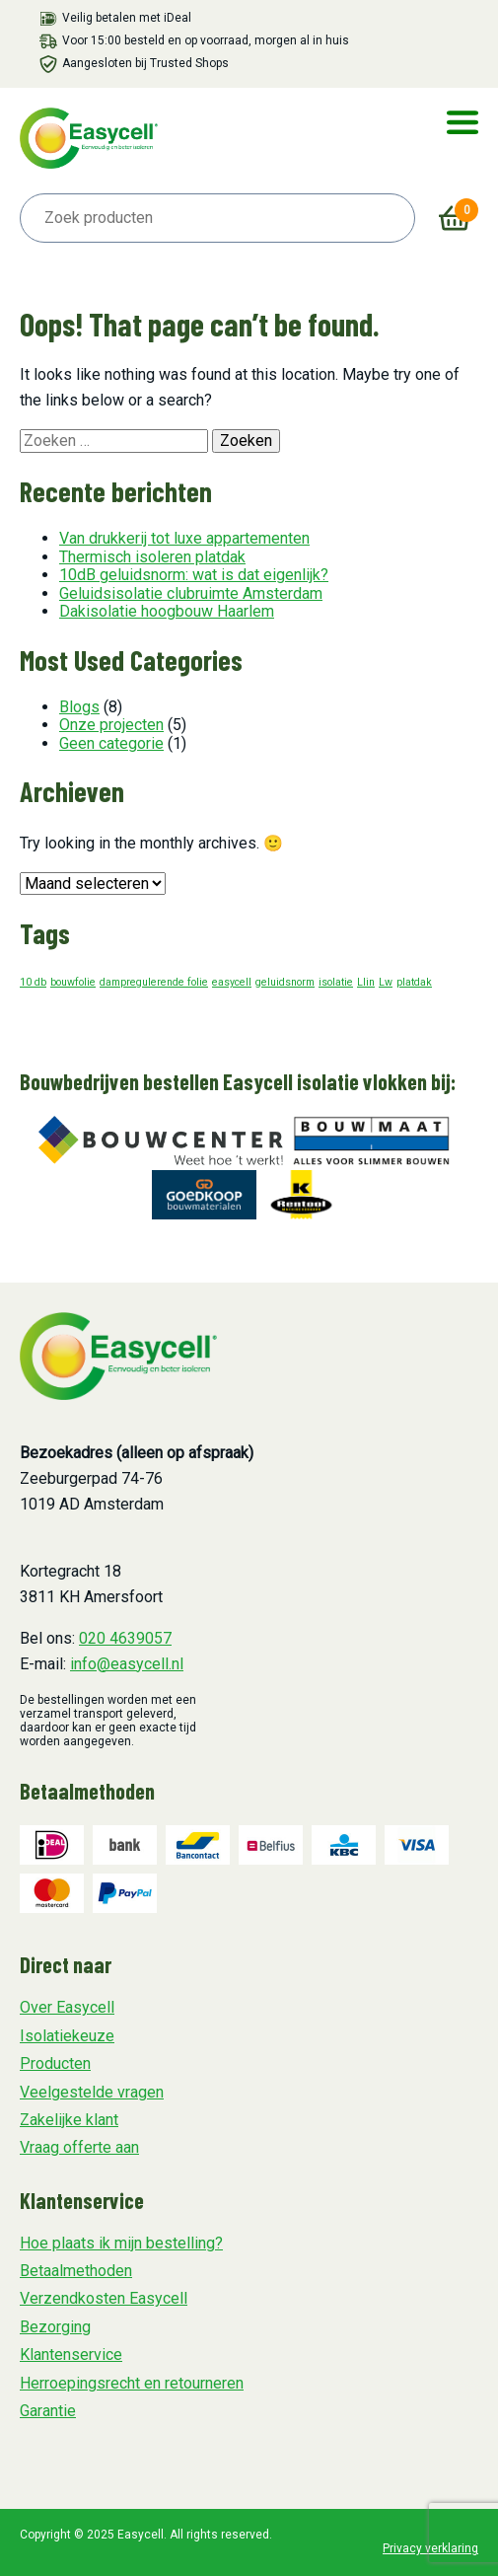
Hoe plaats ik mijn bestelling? (121, 2243)
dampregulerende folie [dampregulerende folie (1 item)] (154, 982)
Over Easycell (67, 2007)
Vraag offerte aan (79, 2147)
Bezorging (55, 2327)
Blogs (79, 707)
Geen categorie (111, 743)
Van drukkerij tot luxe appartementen (184, 538)
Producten (55, 2063)
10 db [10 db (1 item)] (33, 982)
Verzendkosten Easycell (103, 2298)
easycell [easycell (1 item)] (231, 982)
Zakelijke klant (69, 2119)
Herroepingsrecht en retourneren (132, 2383)
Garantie (48, 2410)
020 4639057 (125, 1638)
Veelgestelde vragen (92, 2092)
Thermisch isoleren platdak (152, 557)
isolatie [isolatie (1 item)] (336, 982)
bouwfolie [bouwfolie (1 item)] (73, 982)
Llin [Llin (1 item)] (366, 982)
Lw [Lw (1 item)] (385, 982)
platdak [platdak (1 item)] (414, 982)
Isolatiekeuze (67, 2035)
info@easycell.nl (126, 1664)
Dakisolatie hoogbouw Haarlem (166, 611)
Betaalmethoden (76, 2270)
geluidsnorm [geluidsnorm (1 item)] (285, 982)
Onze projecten (111, 724)
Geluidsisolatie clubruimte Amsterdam (190, 593)
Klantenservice (71, 2354)
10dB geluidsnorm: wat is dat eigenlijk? (193, 574)
